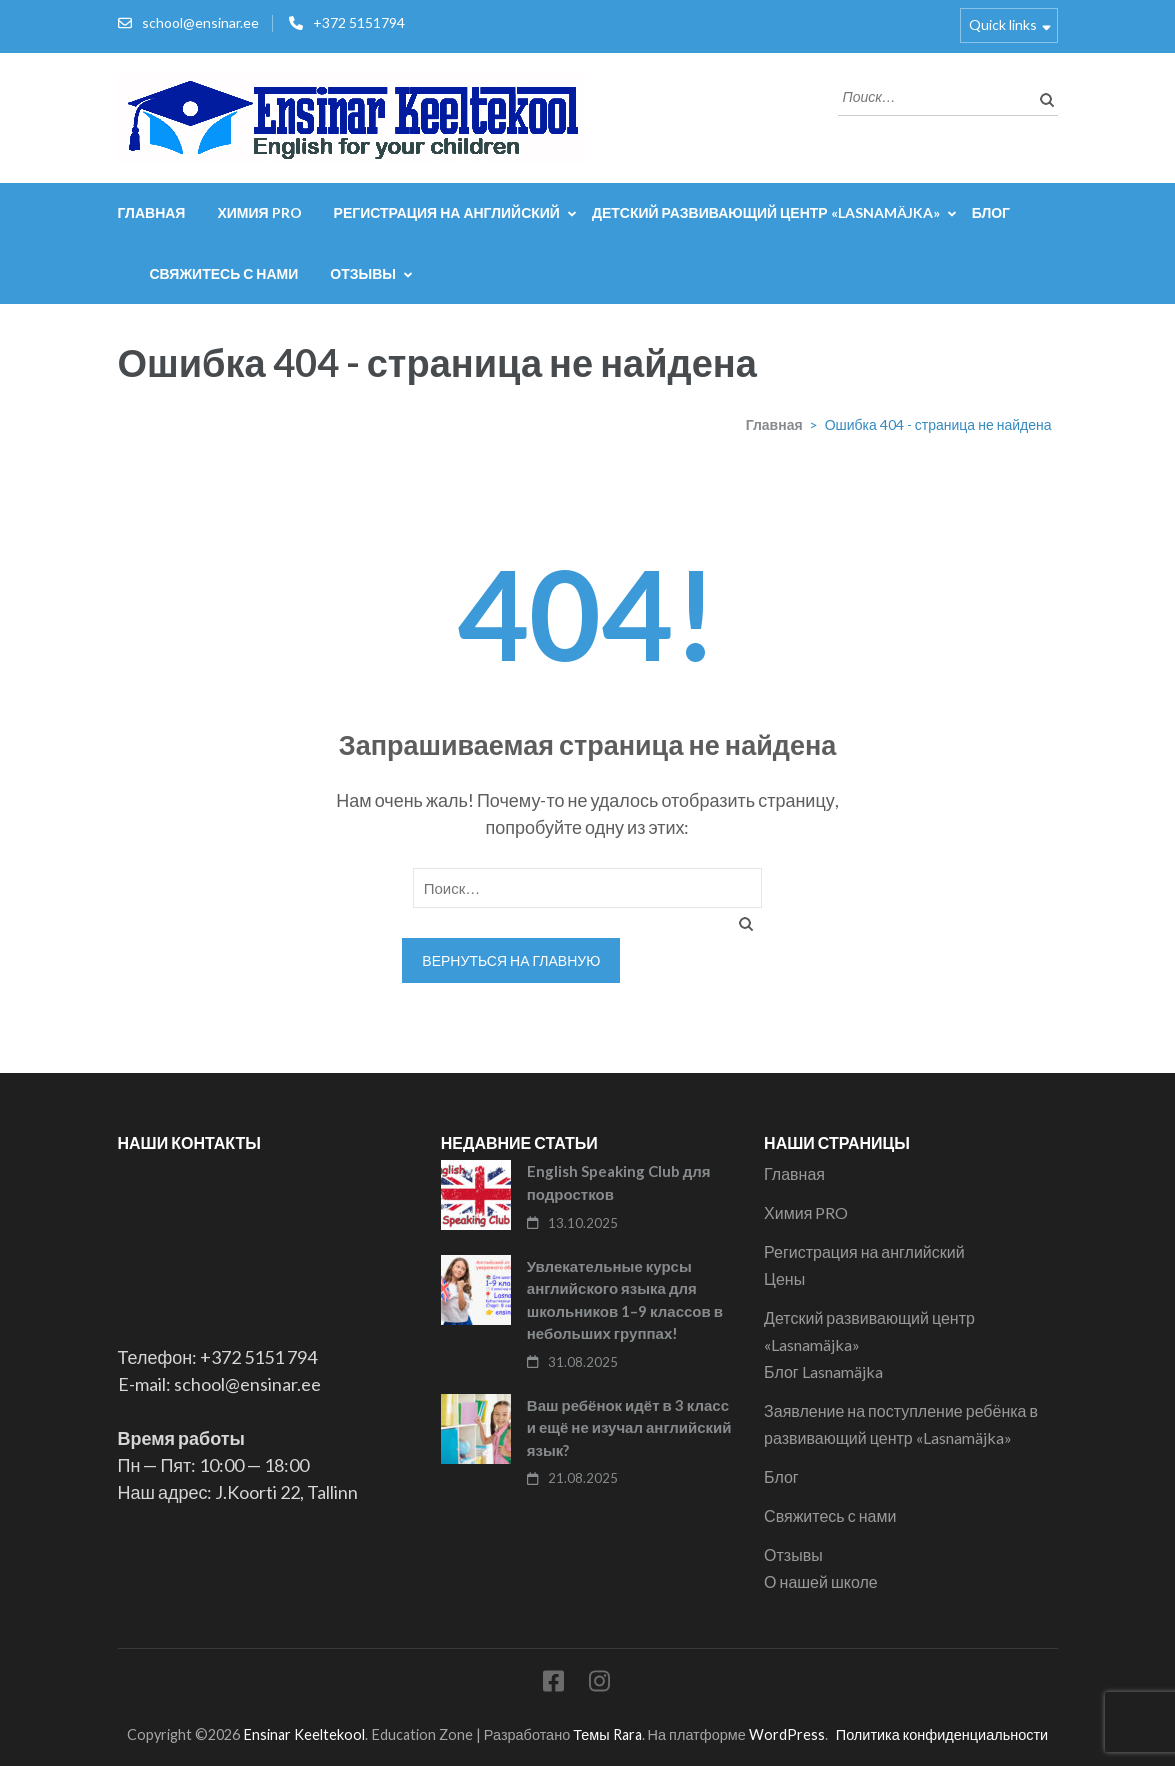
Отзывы (363, 273)
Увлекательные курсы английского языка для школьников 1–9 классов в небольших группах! (625, 1300)
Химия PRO (259, 212)
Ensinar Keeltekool (304, 1734)
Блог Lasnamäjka (823, 1371)
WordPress (787, 1734)
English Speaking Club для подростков (619, 1182)
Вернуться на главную (511, 960)
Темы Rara (607, 1734)
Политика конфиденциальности (942, 1734)
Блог (991, 212)
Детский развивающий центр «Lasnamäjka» (766, 212)
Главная (152, 212)
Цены (784, 1278)
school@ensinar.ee (200, 22)
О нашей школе (821, 1581)
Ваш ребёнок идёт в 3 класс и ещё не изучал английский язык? (629, 1427)
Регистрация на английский (447, 212)
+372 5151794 (359, 22)
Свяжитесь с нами (224, 273)
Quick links (1003, 24)
